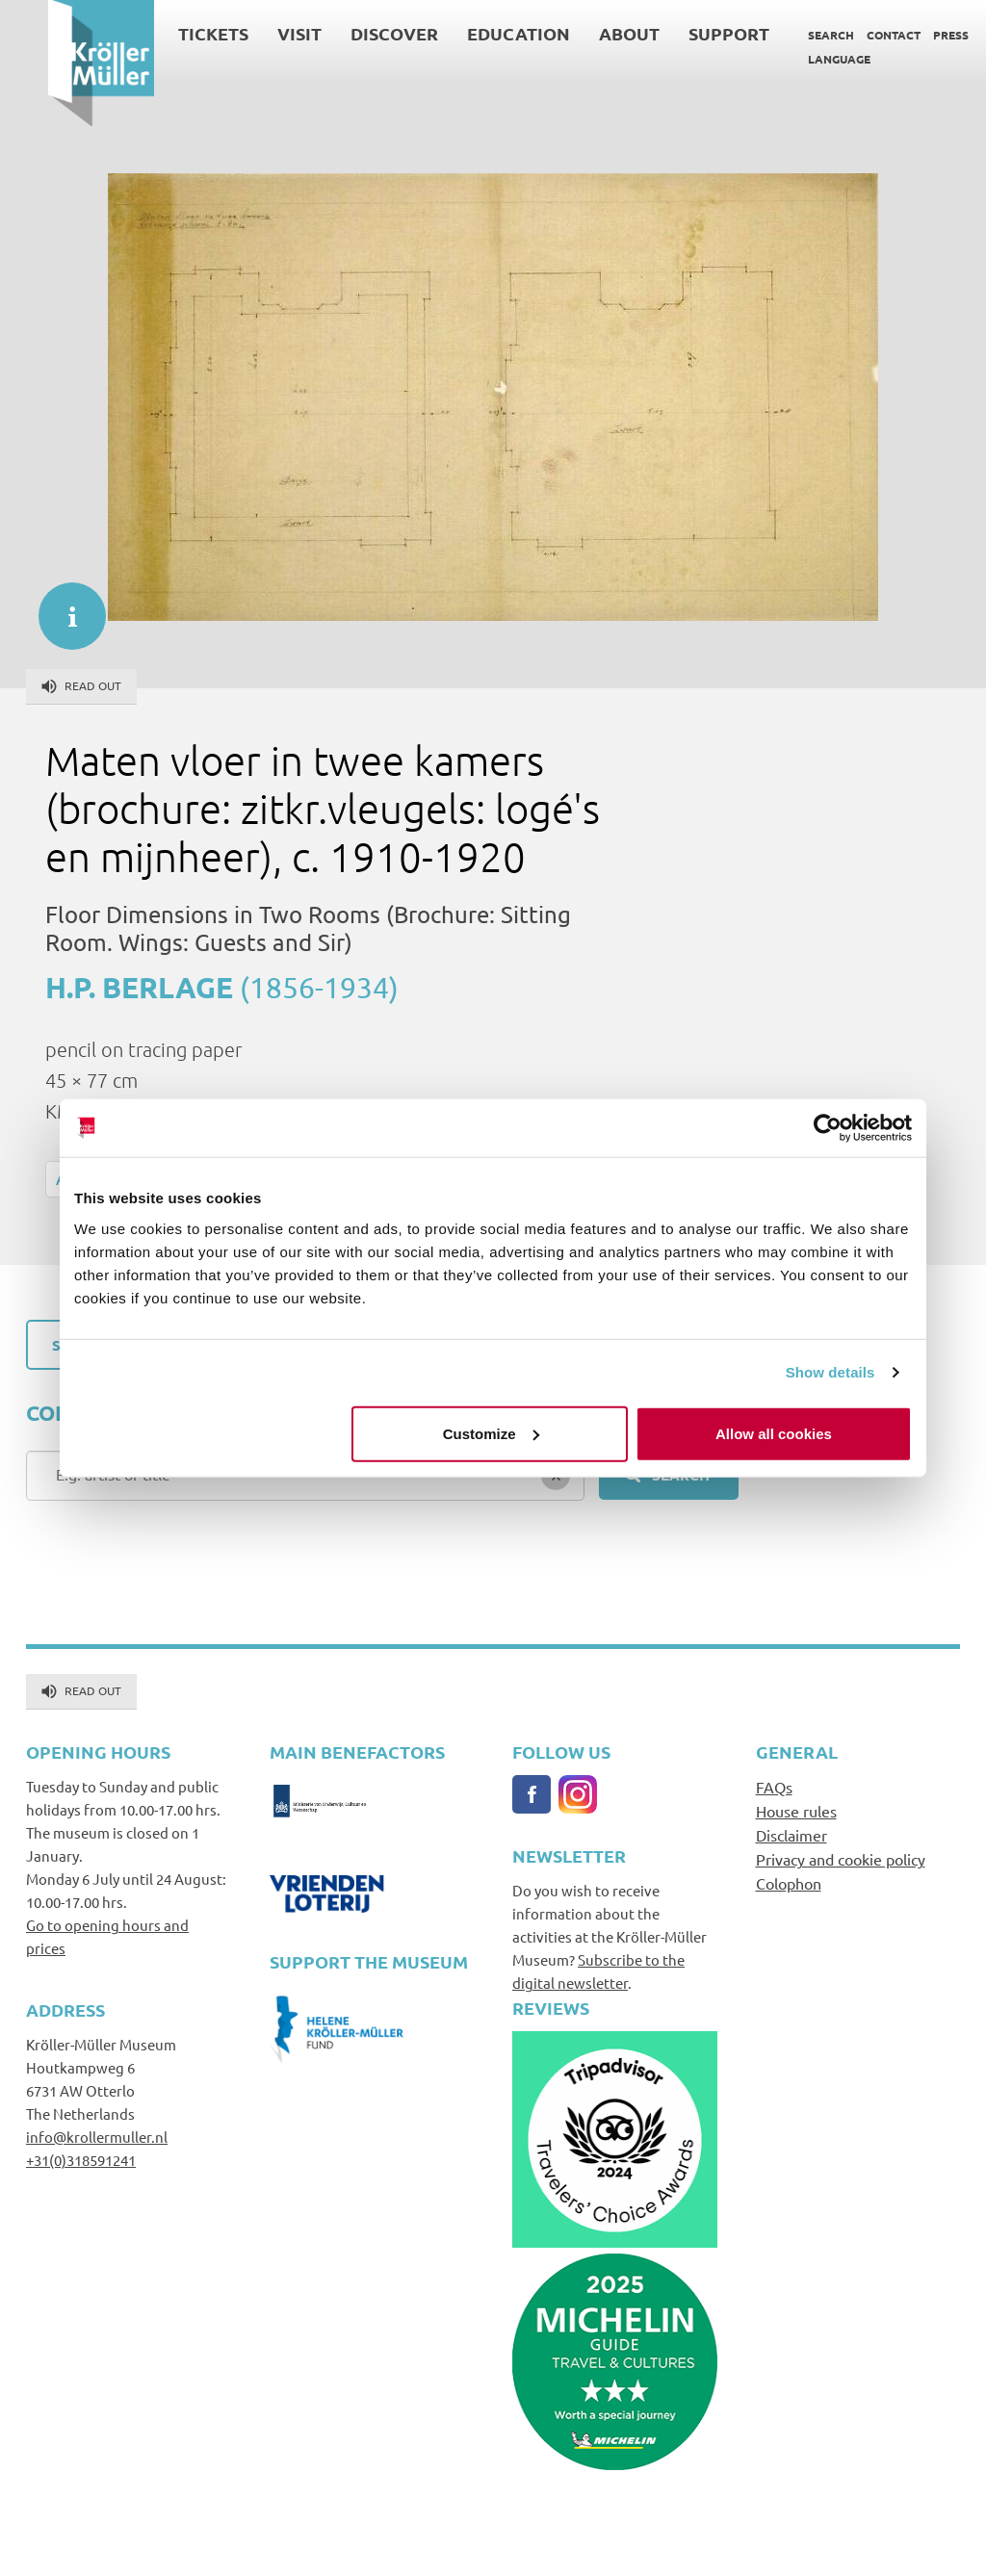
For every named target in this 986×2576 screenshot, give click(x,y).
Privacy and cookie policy (840, 1858)
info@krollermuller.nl (97, 2136)
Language (791, 58)
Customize (491, 1433)
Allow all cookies (773, 1433)
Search (783, 34)
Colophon (788, 1883)
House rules (796, 1810)
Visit (251, 33)
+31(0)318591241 (81, 2160)
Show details (830, 1372)
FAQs (774, 1786)
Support (680, 33)
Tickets (165, 33)
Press (903, 34)
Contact (845, 34)
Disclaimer (791, 1834)
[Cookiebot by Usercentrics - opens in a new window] (827, 1128)
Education (470, 33)
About (581, 33)
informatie (63, 606)
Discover (346, 33)
